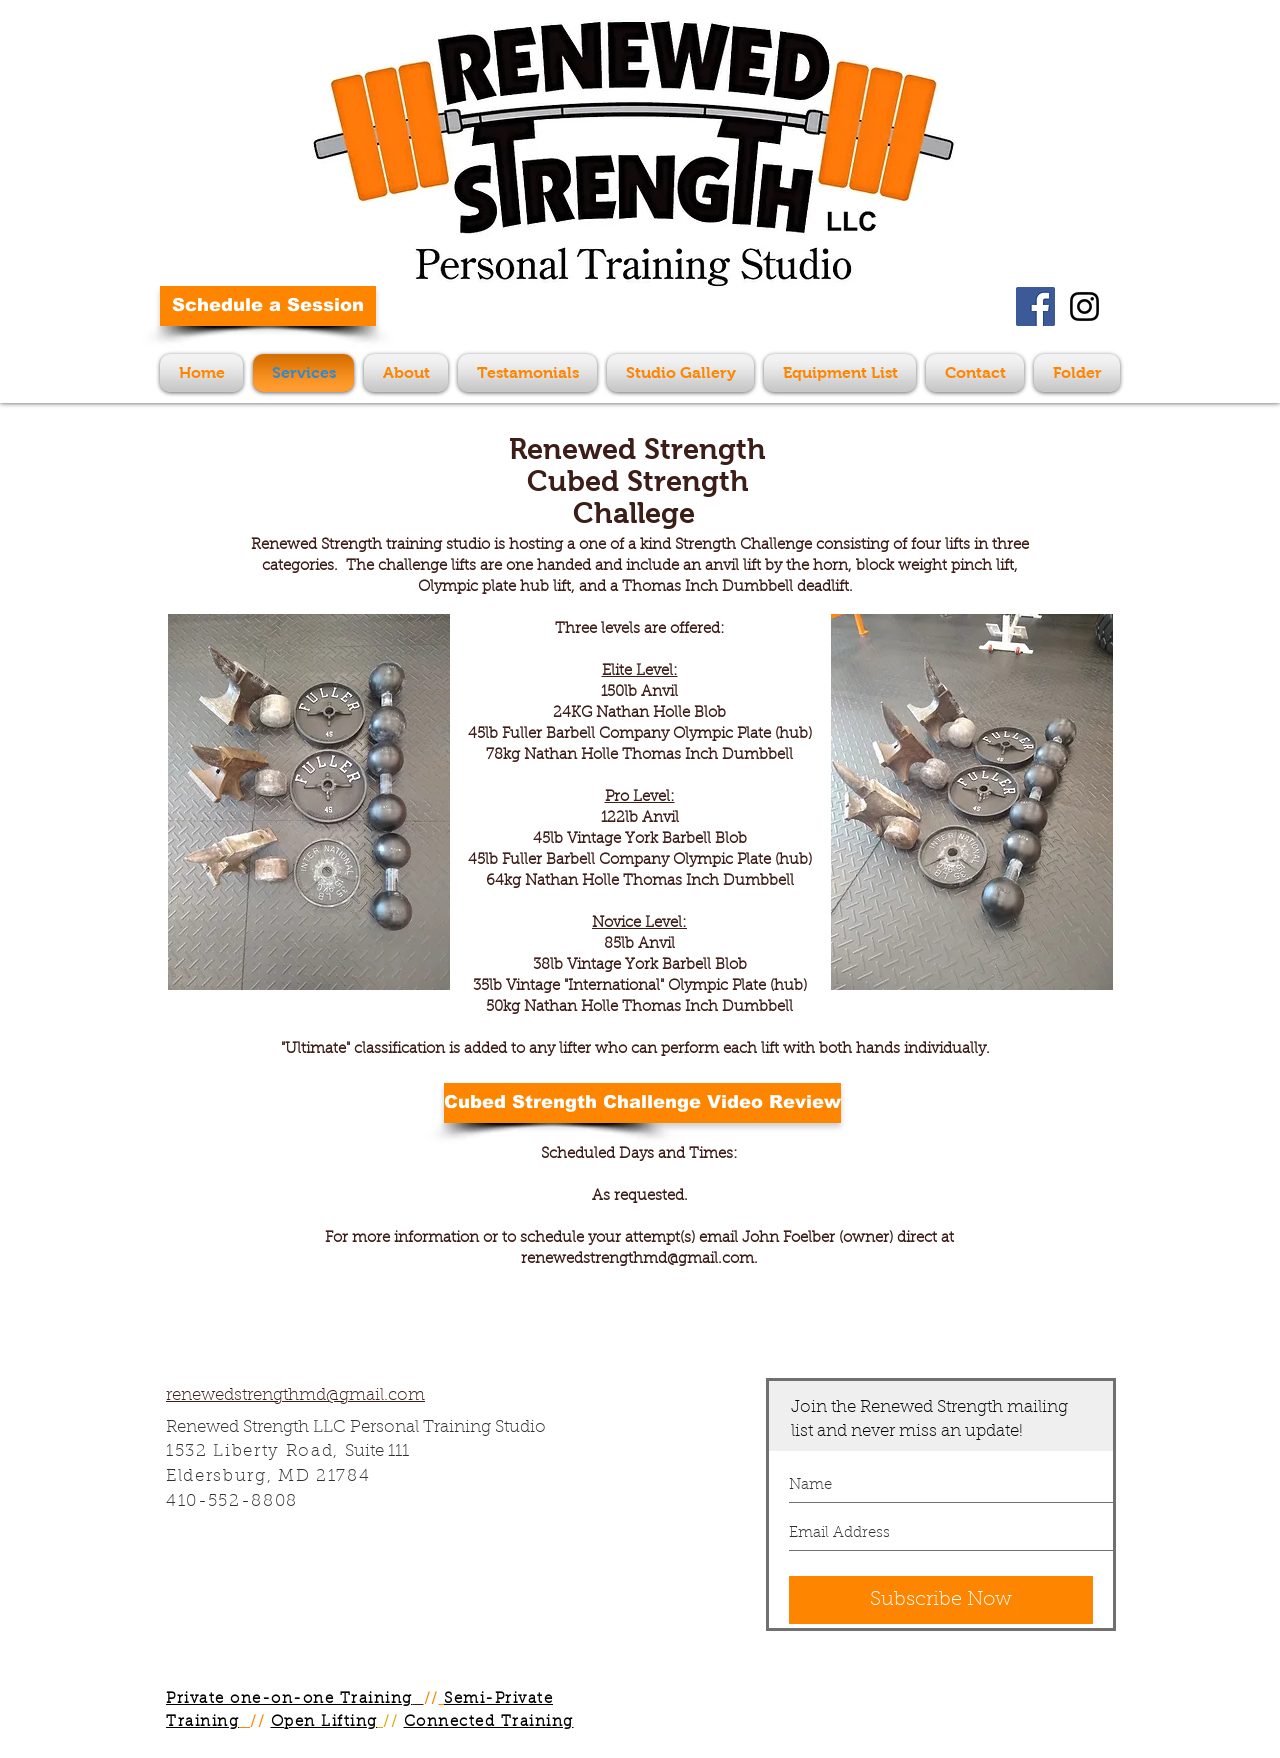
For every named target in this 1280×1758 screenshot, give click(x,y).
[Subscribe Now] (941, 1600)
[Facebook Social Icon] (1035, 306)
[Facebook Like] (933, 316)
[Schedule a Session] (268, 306)
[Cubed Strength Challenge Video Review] (642, 1103)
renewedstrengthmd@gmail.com (637, 1259)
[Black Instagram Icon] (1084, 306)
